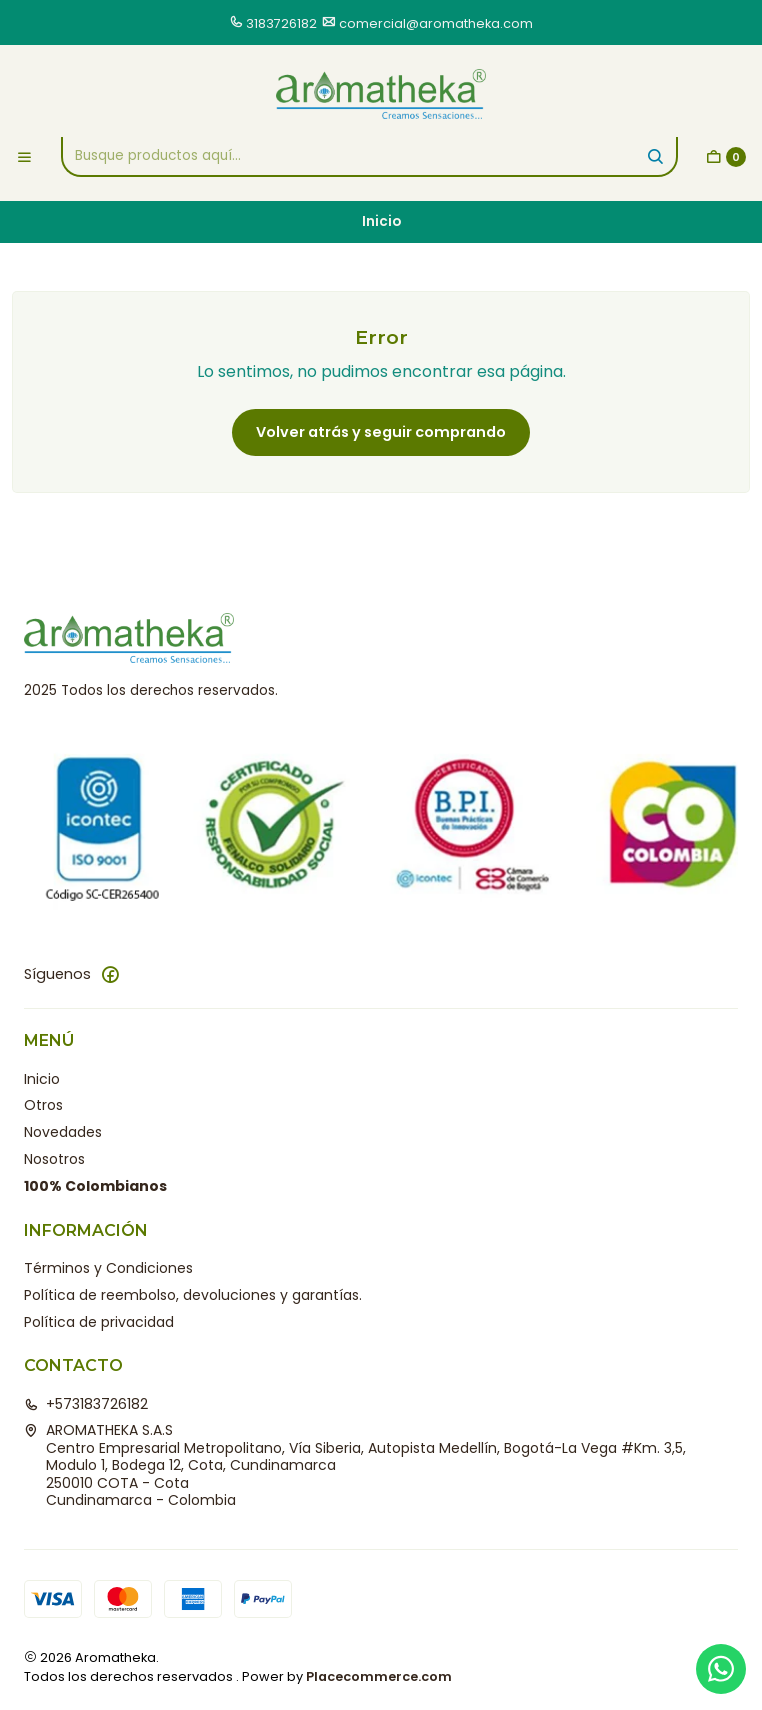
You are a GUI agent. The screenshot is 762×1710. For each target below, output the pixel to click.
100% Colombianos (95, 1186)
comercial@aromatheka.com (436, 23)
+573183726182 (86, 1404)
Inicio (42, 1079)
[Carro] (726, 157)
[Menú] (24, 157)
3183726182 (281, 23)
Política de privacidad (99, 1322)
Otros (43, 1105)
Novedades (63, 1132)
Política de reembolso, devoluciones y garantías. (193, 1295)
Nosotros (54, 1159)
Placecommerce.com (379, 1676)
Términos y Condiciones (108, 1268)
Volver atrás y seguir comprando (381, 432)
